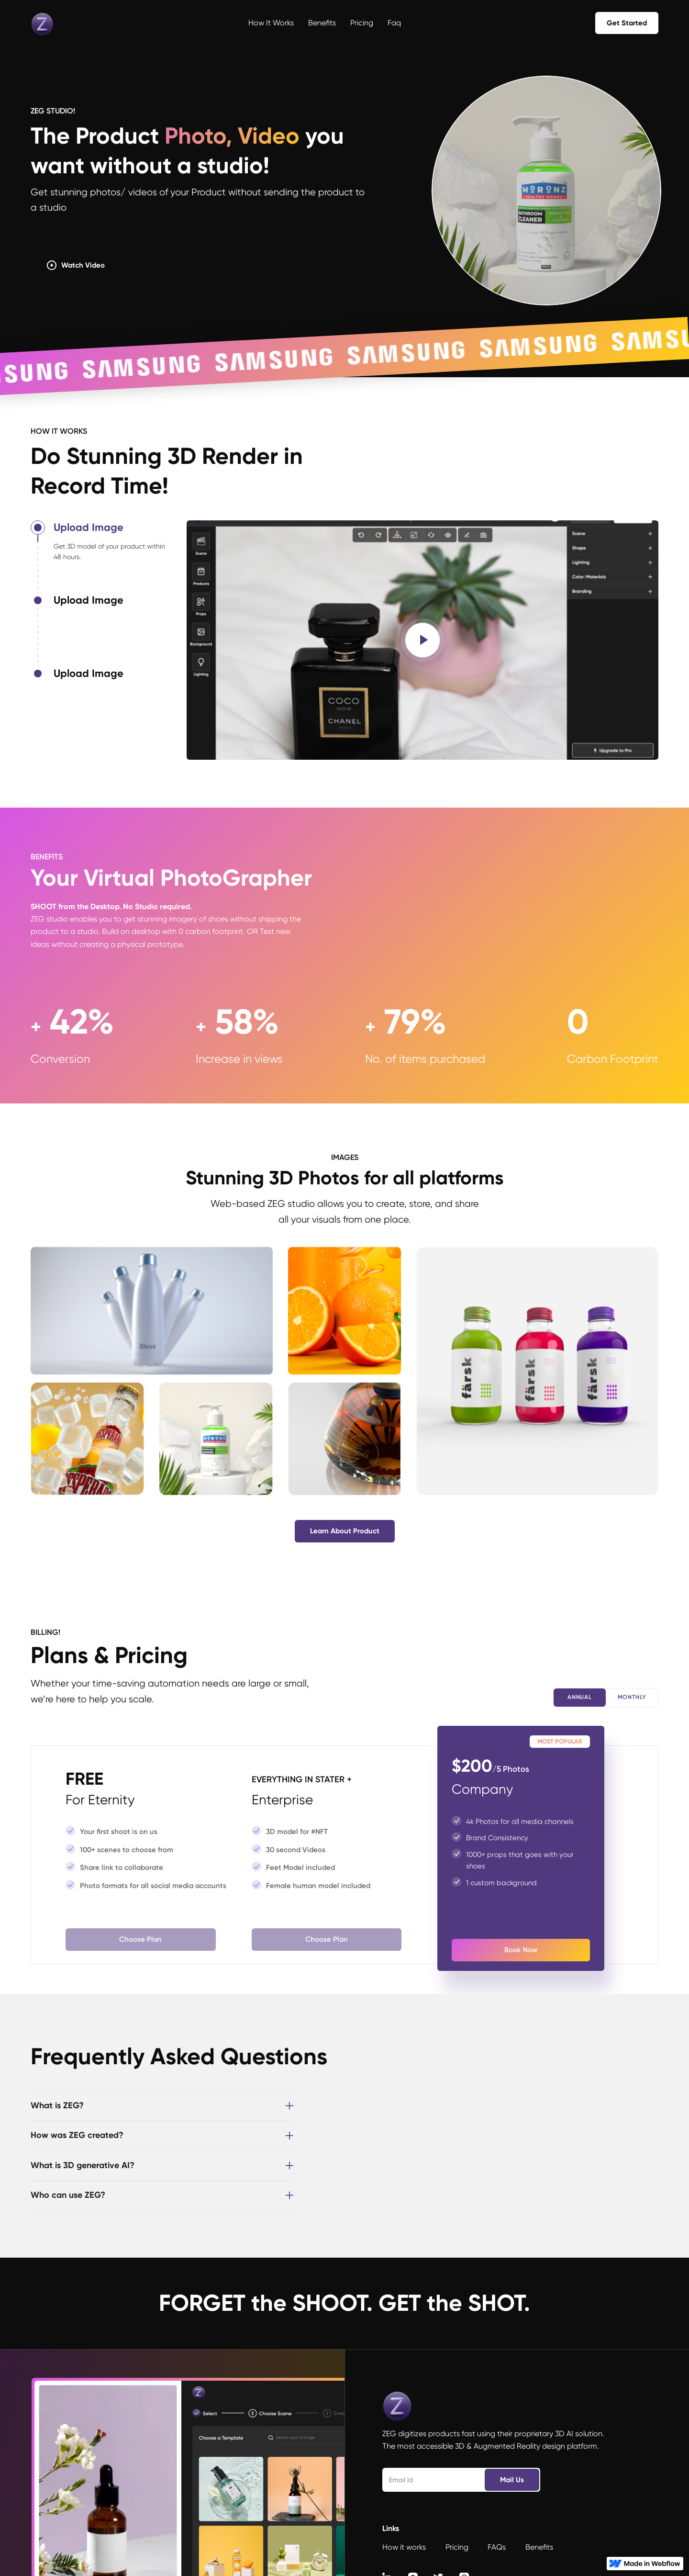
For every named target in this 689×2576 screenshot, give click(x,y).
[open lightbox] (422, 640)
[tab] (109, 556)
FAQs (497, 2547)
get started (627, 23)
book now (521, 1950)
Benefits (322, 22)
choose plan (140, 1939)
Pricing (361, 22)
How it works (271, 22)
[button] (162, 2105)
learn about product (344, 1531)
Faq (394, 22)
